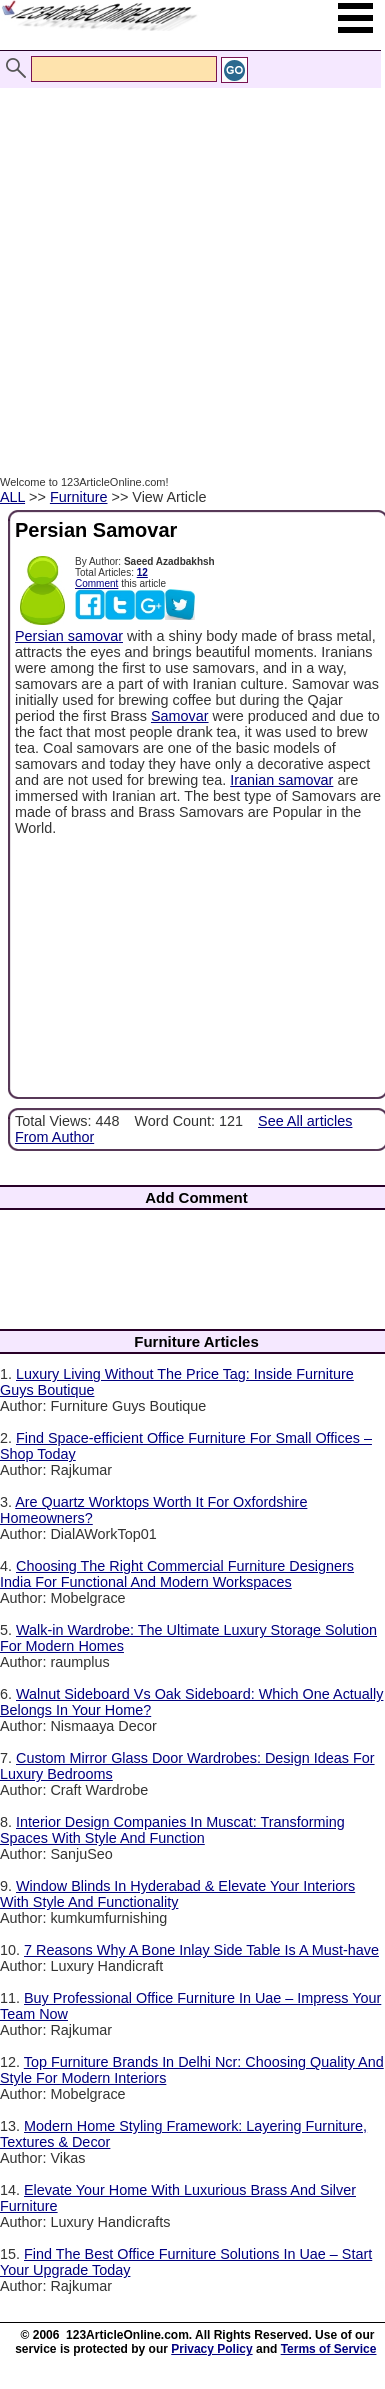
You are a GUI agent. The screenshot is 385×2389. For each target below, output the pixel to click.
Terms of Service (329, 2349)
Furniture (79, 497)
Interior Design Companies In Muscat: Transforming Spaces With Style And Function (172, 1830)
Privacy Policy (211, 2349)
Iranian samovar (281, 780)
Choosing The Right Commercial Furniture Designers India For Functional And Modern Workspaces (177, 1574)
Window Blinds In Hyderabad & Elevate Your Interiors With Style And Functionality (177, 1894)
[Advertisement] (187, 260)
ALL (12, 497)
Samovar (180, 716)
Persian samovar (69, 636)
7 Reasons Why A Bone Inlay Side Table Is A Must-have (201, 1950)
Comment (96, 583)
